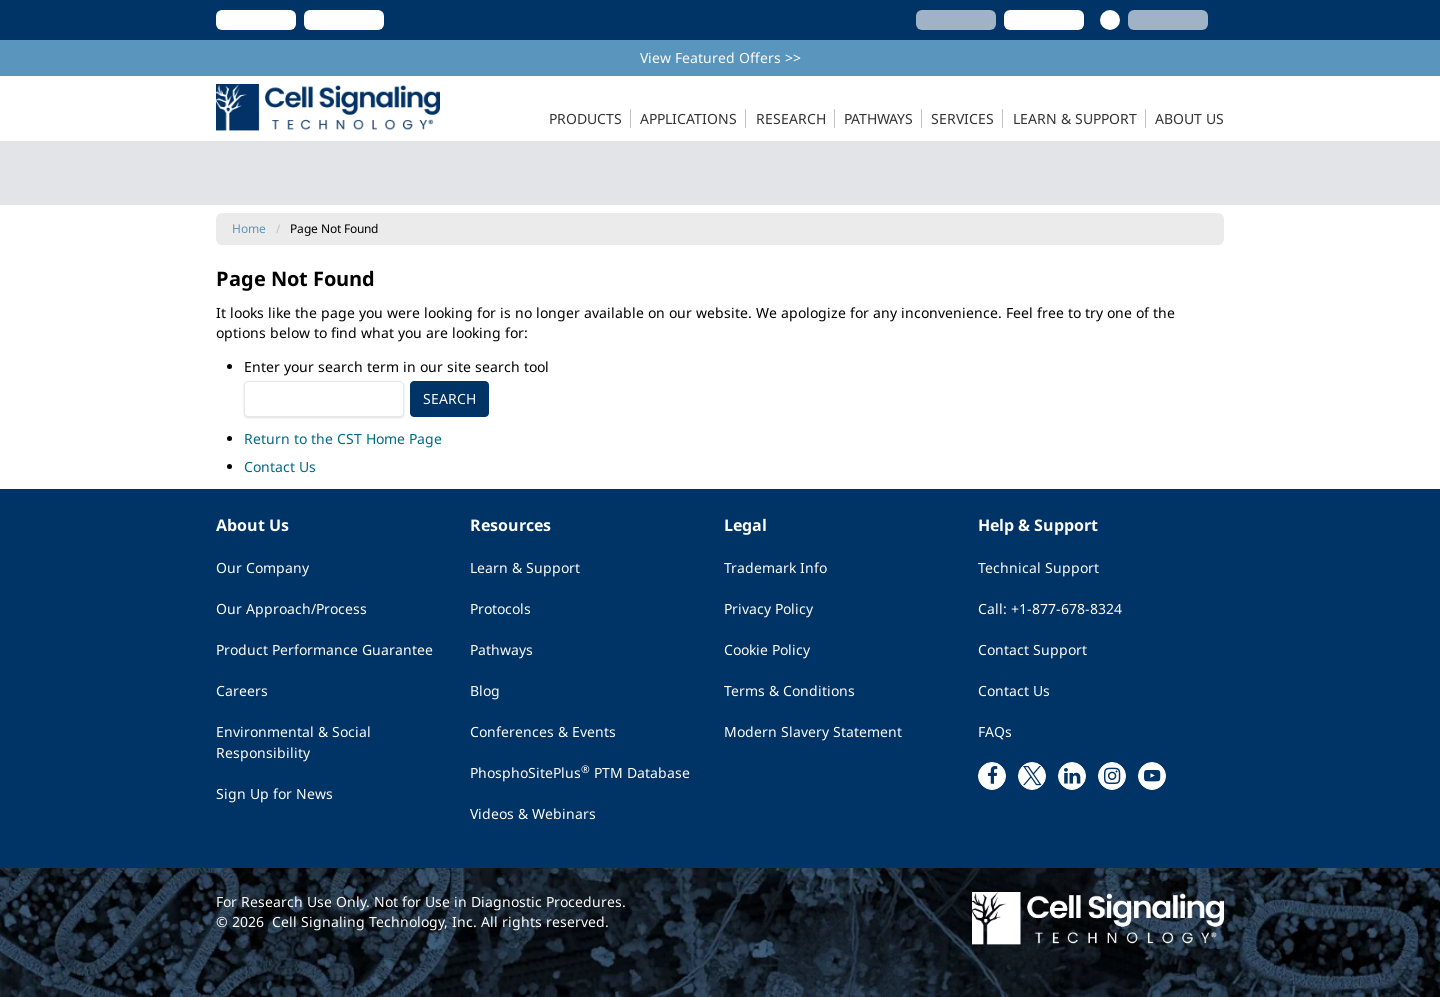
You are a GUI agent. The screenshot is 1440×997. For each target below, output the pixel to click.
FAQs (995, 731)
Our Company (262, 567)
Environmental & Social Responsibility (293, 742)
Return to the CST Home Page (343, 438)
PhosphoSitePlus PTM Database (580, 772)
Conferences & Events (543, 731)
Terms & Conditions (789, 690)
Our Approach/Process (291, 608)
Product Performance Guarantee (324, 649)
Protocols (500, 608)
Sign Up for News (274, 793)
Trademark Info (775, 567)
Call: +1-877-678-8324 (1050, 608)
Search (449, 398)
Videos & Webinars (533, 813)
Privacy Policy (768, 608)
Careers (242, 690)
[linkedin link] (1072, 776)
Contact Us (280, 466)
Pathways (501, 649)
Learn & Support (525, 567)
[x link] (1032, 776)
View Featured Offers (720, 57)
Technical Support (1038, 567)
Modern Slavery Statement (813, 731)
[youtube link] (1152, 776)
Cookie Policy (767, 649)
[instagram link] (1112, 776)
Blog (485, 690)
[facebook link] (992, 776)
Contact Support (1032, 649)
